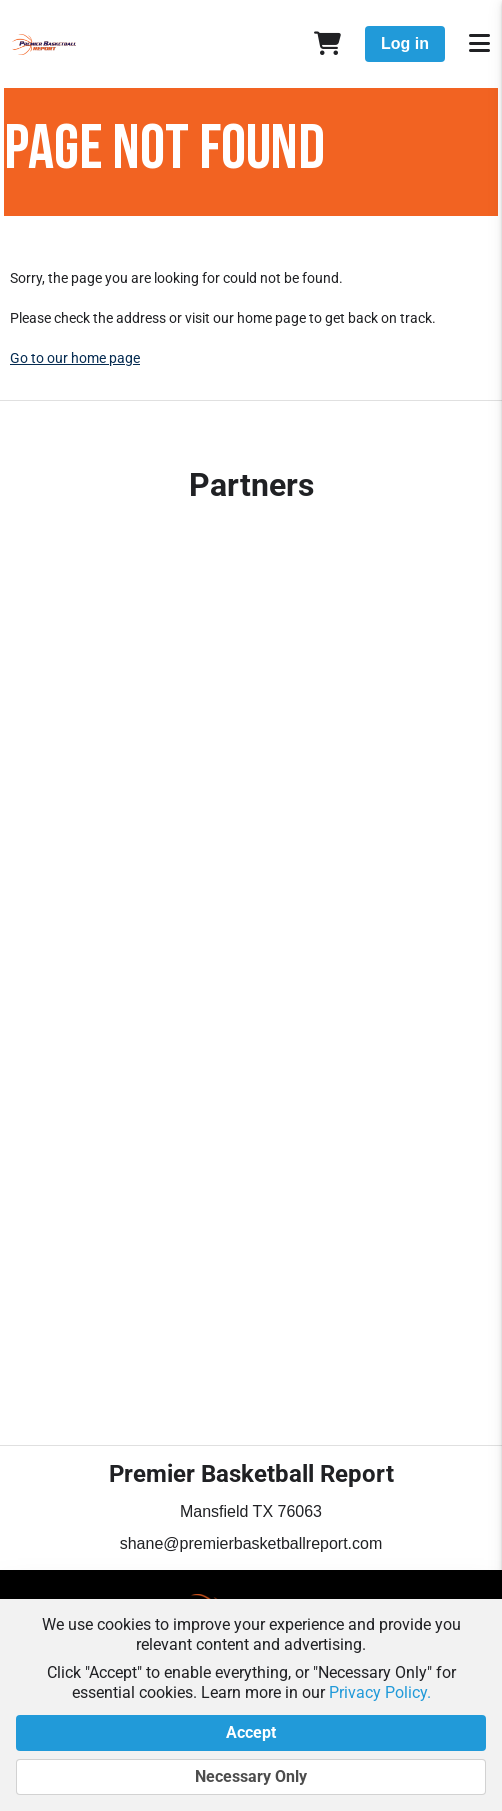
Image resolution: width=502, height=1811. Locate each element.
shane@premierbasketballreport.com (251, 1543)
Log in (405, 43)
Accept (251, 1733)
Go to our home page (75, 358)
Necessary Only (251, 1777)
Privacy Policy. (380, 1692)
